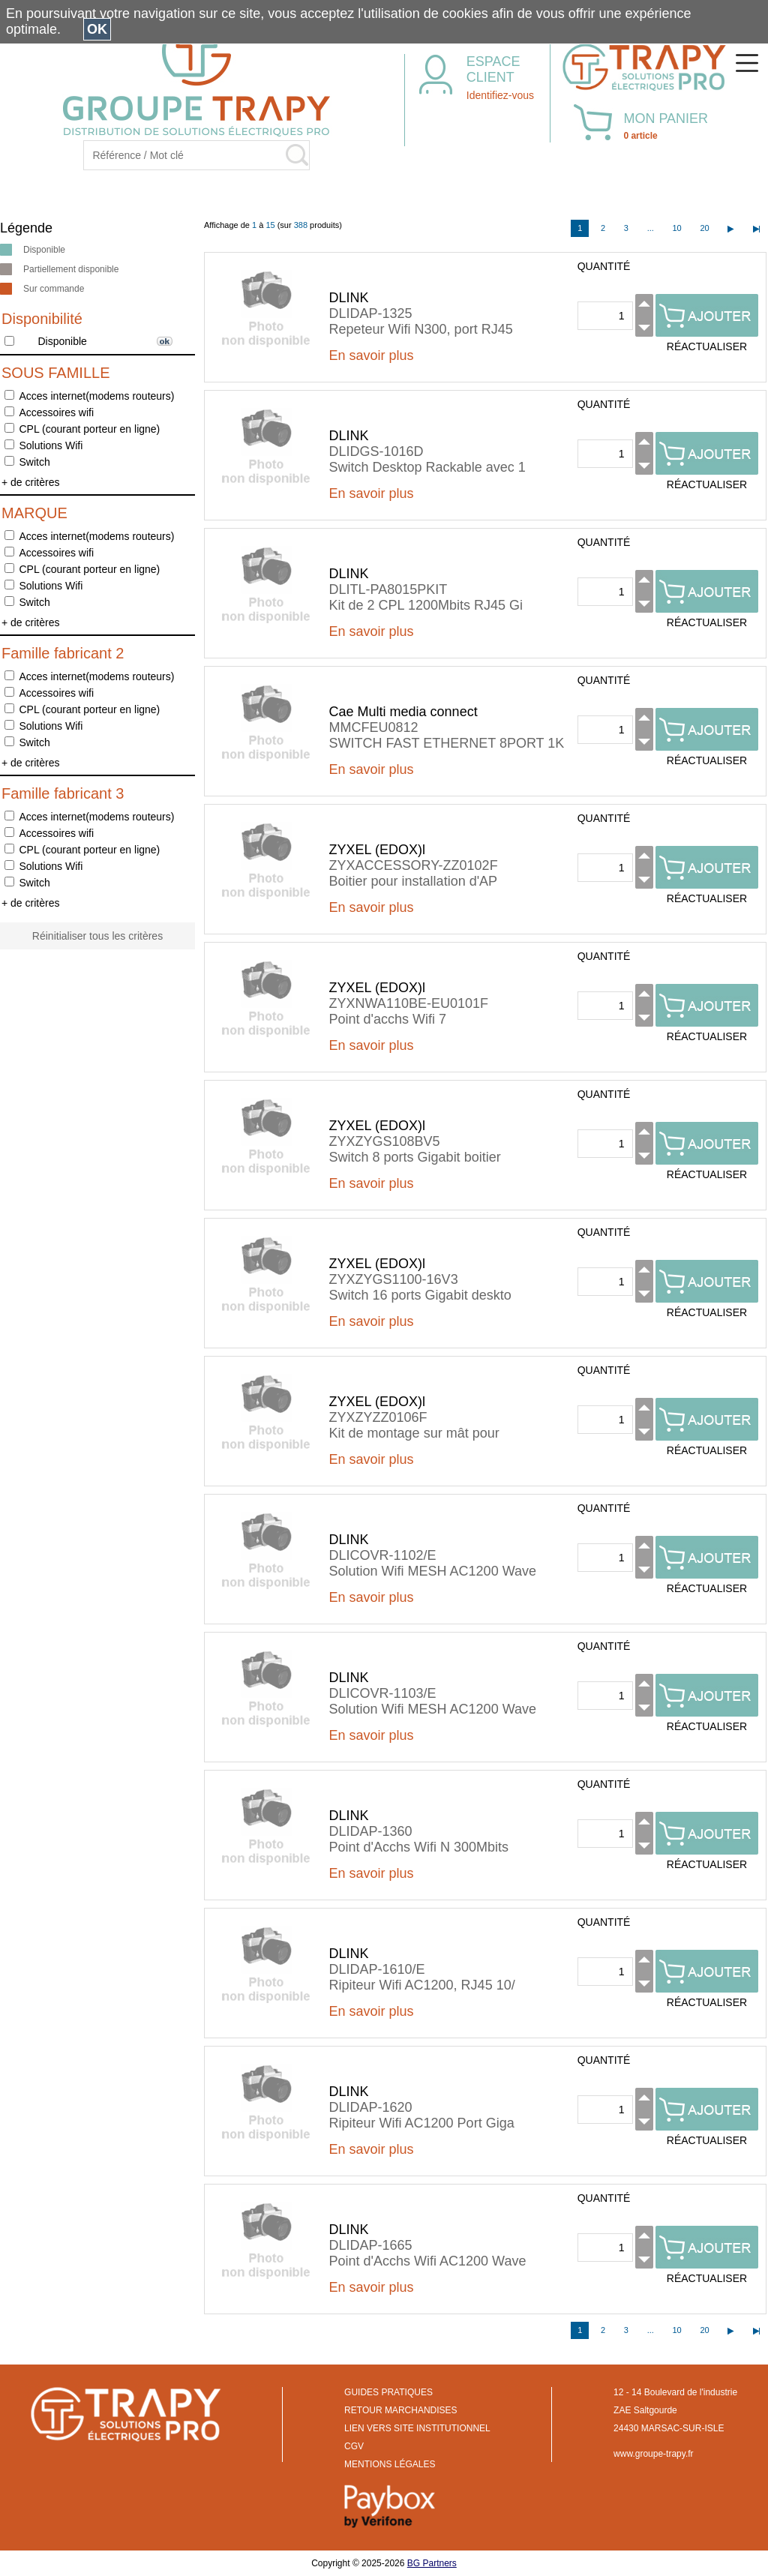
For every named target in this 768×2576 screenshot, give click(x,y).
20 (704, 227)
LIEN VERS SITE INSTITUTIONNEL (417, 2428)
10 (676, 227)
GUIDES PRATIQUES (388, 2392)
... (650, 227)
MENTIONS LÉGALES (389, 2464)
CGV (354, 2446)
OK (97, 29)
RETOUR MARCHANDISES (400, 2410)
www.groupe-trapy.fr (653, 2454)
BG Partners (432, 2563)
